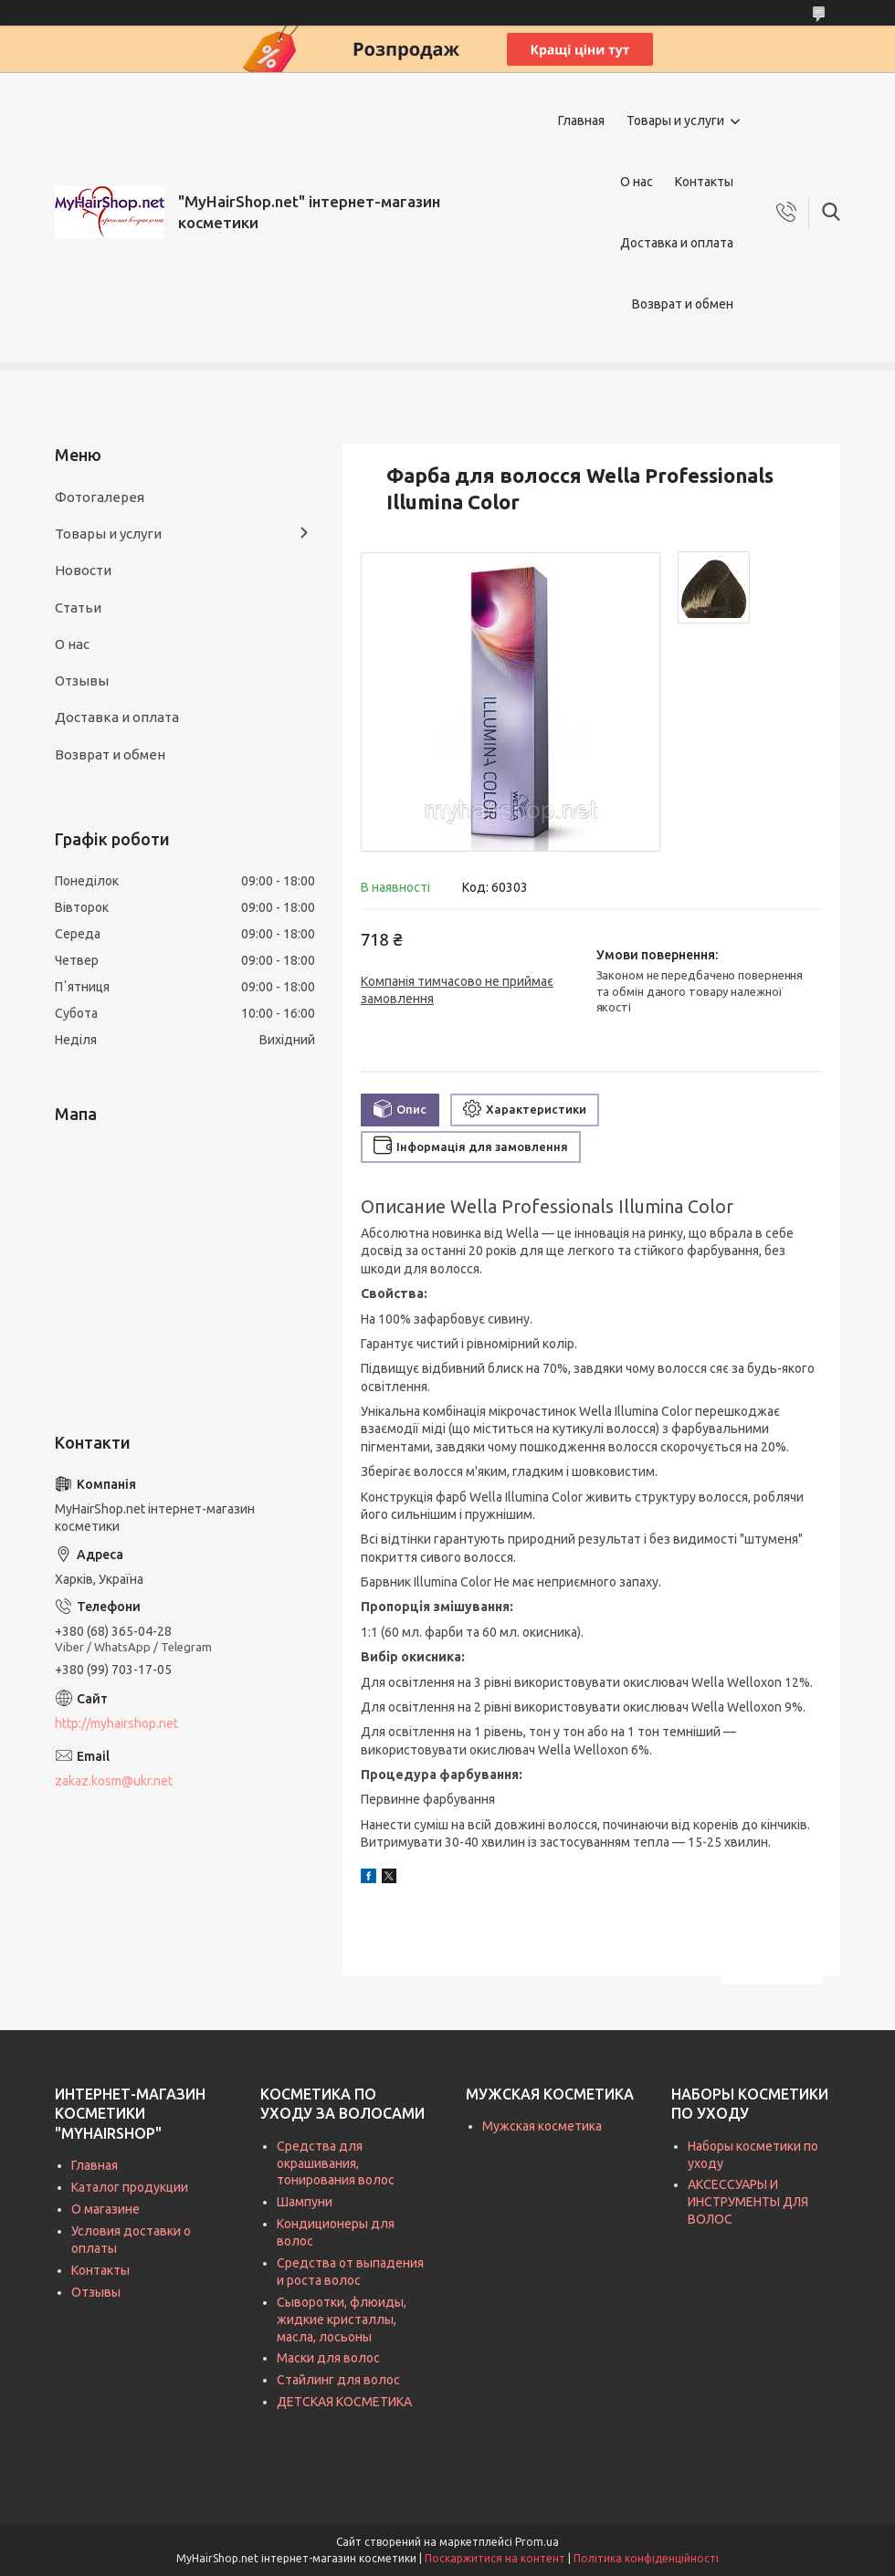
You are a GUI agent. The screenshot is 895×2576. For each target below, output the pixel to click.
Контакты (704, 181)
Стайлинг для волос (338, 2379)
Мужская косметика (542, 2126)
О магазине (105, 2209)
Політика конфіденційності (646, 2558)
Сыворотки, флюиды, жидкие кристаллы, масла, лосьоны (341, 2319)
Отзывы (82, 680)
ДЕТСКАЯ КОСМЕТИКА (344, 2401)
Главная (581, 120)
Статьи (78, 607)
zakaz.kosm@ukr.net (114, 1781)
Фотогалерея (99, 497)
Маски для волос (328, 2358)
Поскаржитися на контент (495, 2558)
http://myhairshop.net (116, 1723)
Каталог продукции (129, 2187)
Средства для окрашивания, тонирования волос (336, 2163)
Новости (83, 570)
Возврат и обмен (682, 304)
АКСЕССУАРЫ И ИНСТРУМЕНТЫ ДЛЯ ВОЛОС (748, 2201)
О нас (636, 181)
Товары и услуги (675, 120)
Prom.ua (537, 2542)
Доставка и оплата (676, 243)
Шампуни (304, 2201)
